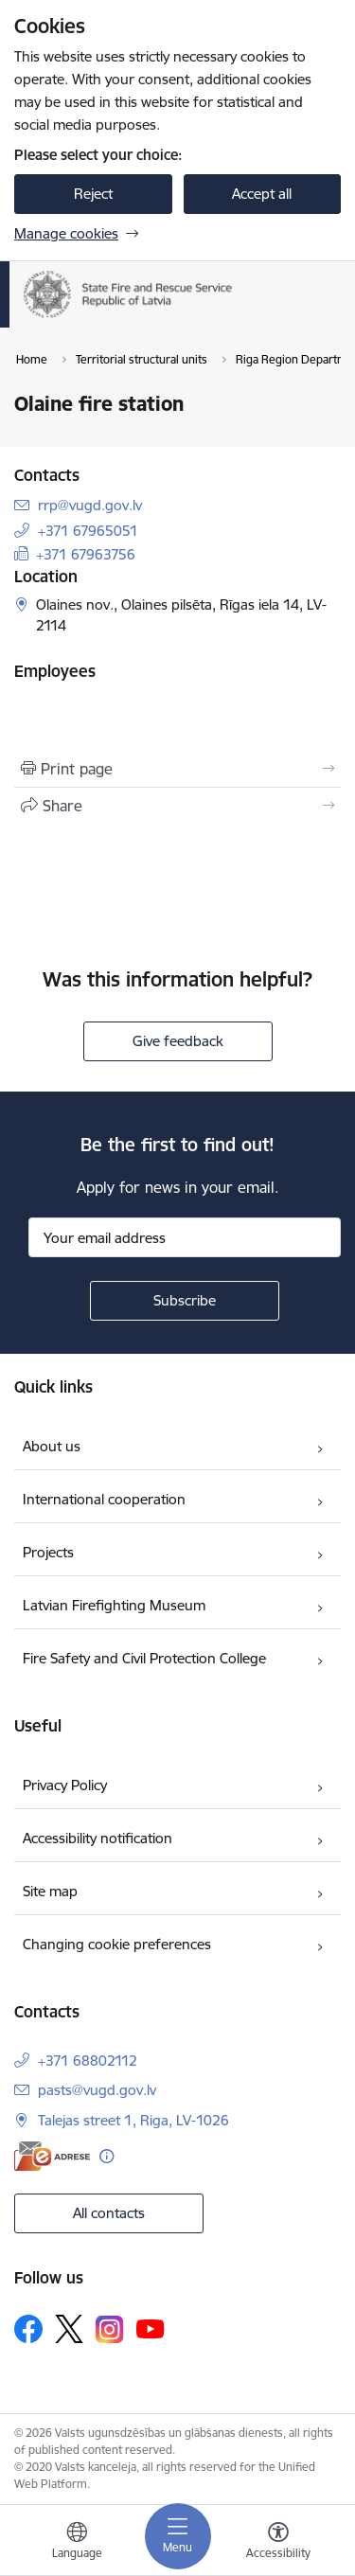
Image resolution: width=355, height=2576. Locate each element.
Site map (50, 1891)
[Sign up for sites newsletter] (184, 1301)
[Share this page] (177, 806)
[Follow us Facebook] (28, 2329)
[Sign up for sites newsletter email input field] (184, 1237)
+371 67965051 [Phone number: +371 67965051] (88, 531)
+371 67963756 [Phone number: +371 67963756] (85, 554)
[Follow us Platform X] (69, 2329)
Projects (48, 1552)
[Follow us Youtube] (150, 2328)
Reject (93, 194)
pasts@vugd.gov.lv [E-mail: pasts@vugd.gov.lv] (97, 2090)
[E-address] (52, 2156)
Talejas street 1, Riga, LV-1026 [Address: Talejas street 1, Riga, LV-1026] (133, 2120)
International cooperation (104, 1499)
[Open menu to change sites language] (77, 2543)
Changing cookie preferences (117, 1944)
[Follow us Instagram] (110, 2329)
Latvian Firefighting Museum (114, 1605)
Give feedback (178, 1041)
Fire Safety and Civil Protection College (144, 1658)
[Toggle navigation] (178, 2536)
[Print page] (177, 769)
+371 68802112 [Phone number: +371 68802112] (87, 2061)
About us (51, 1446)
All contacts (109, 2213)
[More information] (106, 2156)
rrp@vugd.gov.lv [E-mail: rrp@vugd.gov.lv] (90, 505)
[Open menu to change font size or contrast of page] (278, 2543)
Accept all (262, 194)
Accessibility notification (97, 1838)
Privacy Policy (65, 1785)
